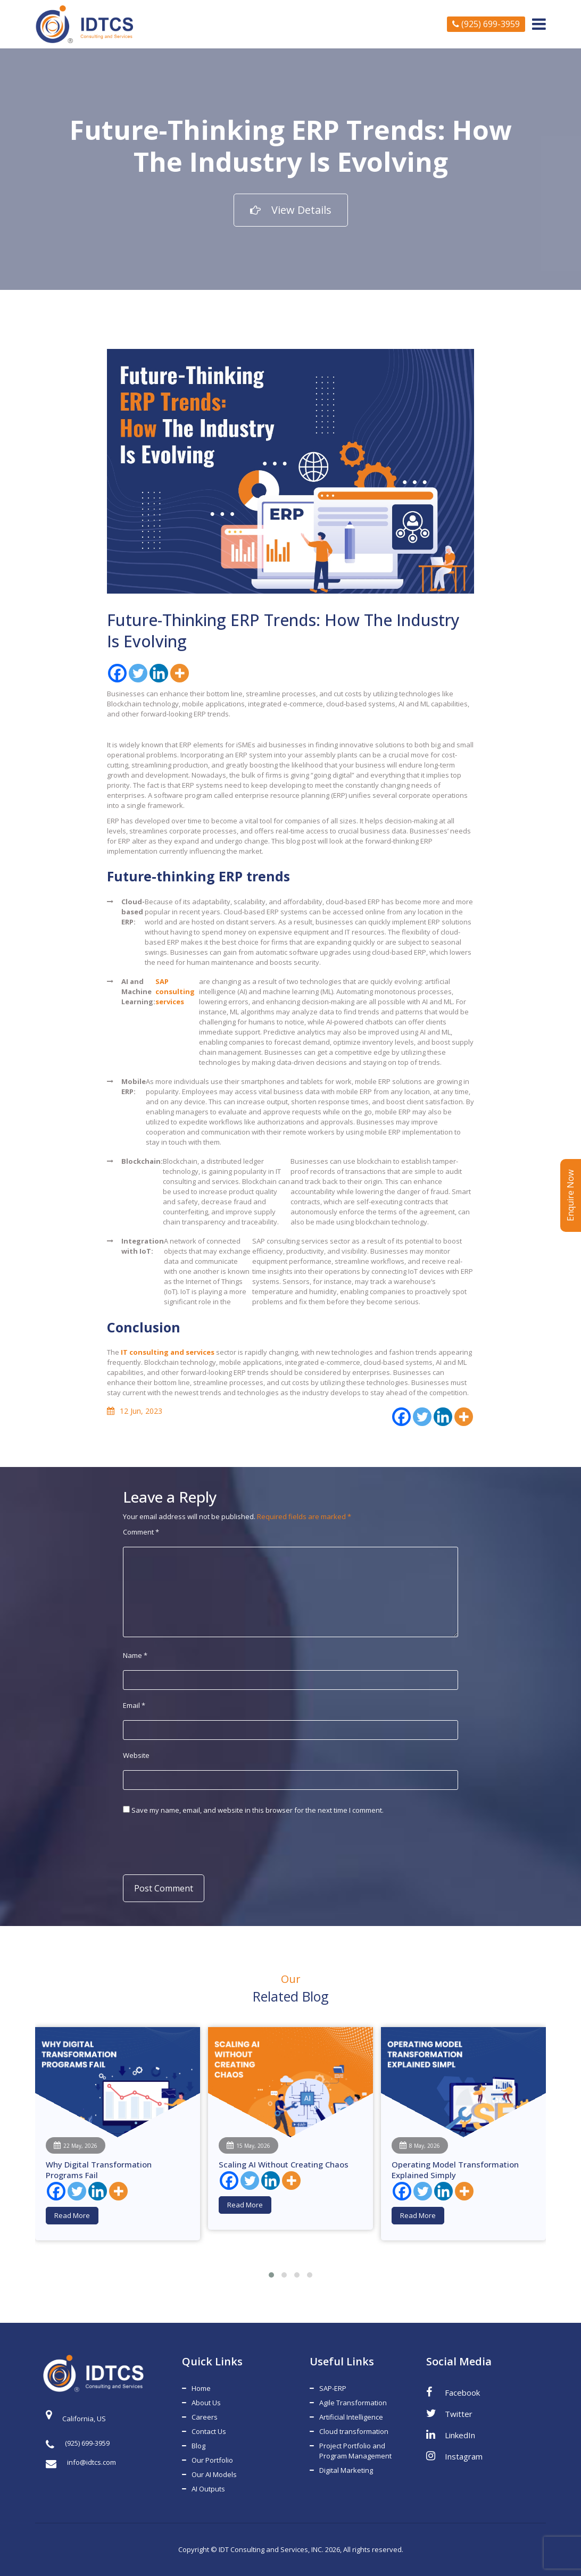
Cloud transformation (353, 2431)
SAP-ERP (332, 2388)
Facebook (453, 2392)
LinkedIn (450, 2434)
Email (134, 1705)
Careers (205, 2417)
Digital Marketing (346, 2470)
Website (136, 1755)
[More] (179, 673)
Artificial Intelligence (351, 2417)
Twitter (449, 2413)
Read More (72, 2215)
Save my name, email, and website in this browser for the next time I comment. (257, 1810)
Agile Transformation (353, 2402)
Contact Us (209, 2431)
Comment (141, 1532)
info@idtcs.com (81, 2462)
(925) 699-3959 (486, 24)
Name (135, 1655)
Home (201, 2388)
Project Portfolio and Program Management (355, 2451)
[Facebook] (117, 673)
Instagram (454, 2456)
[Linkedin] (159, 673)
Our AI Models (214, 2474)
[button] (271, 2275)
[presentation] (196, 1843)
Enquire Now (570, 1195)
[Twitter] (138, 673)
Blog (198, 2445)
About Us (206, 2402)
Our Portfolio (212, 2460)
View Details (290, 210)
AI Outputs (208, 2489)
